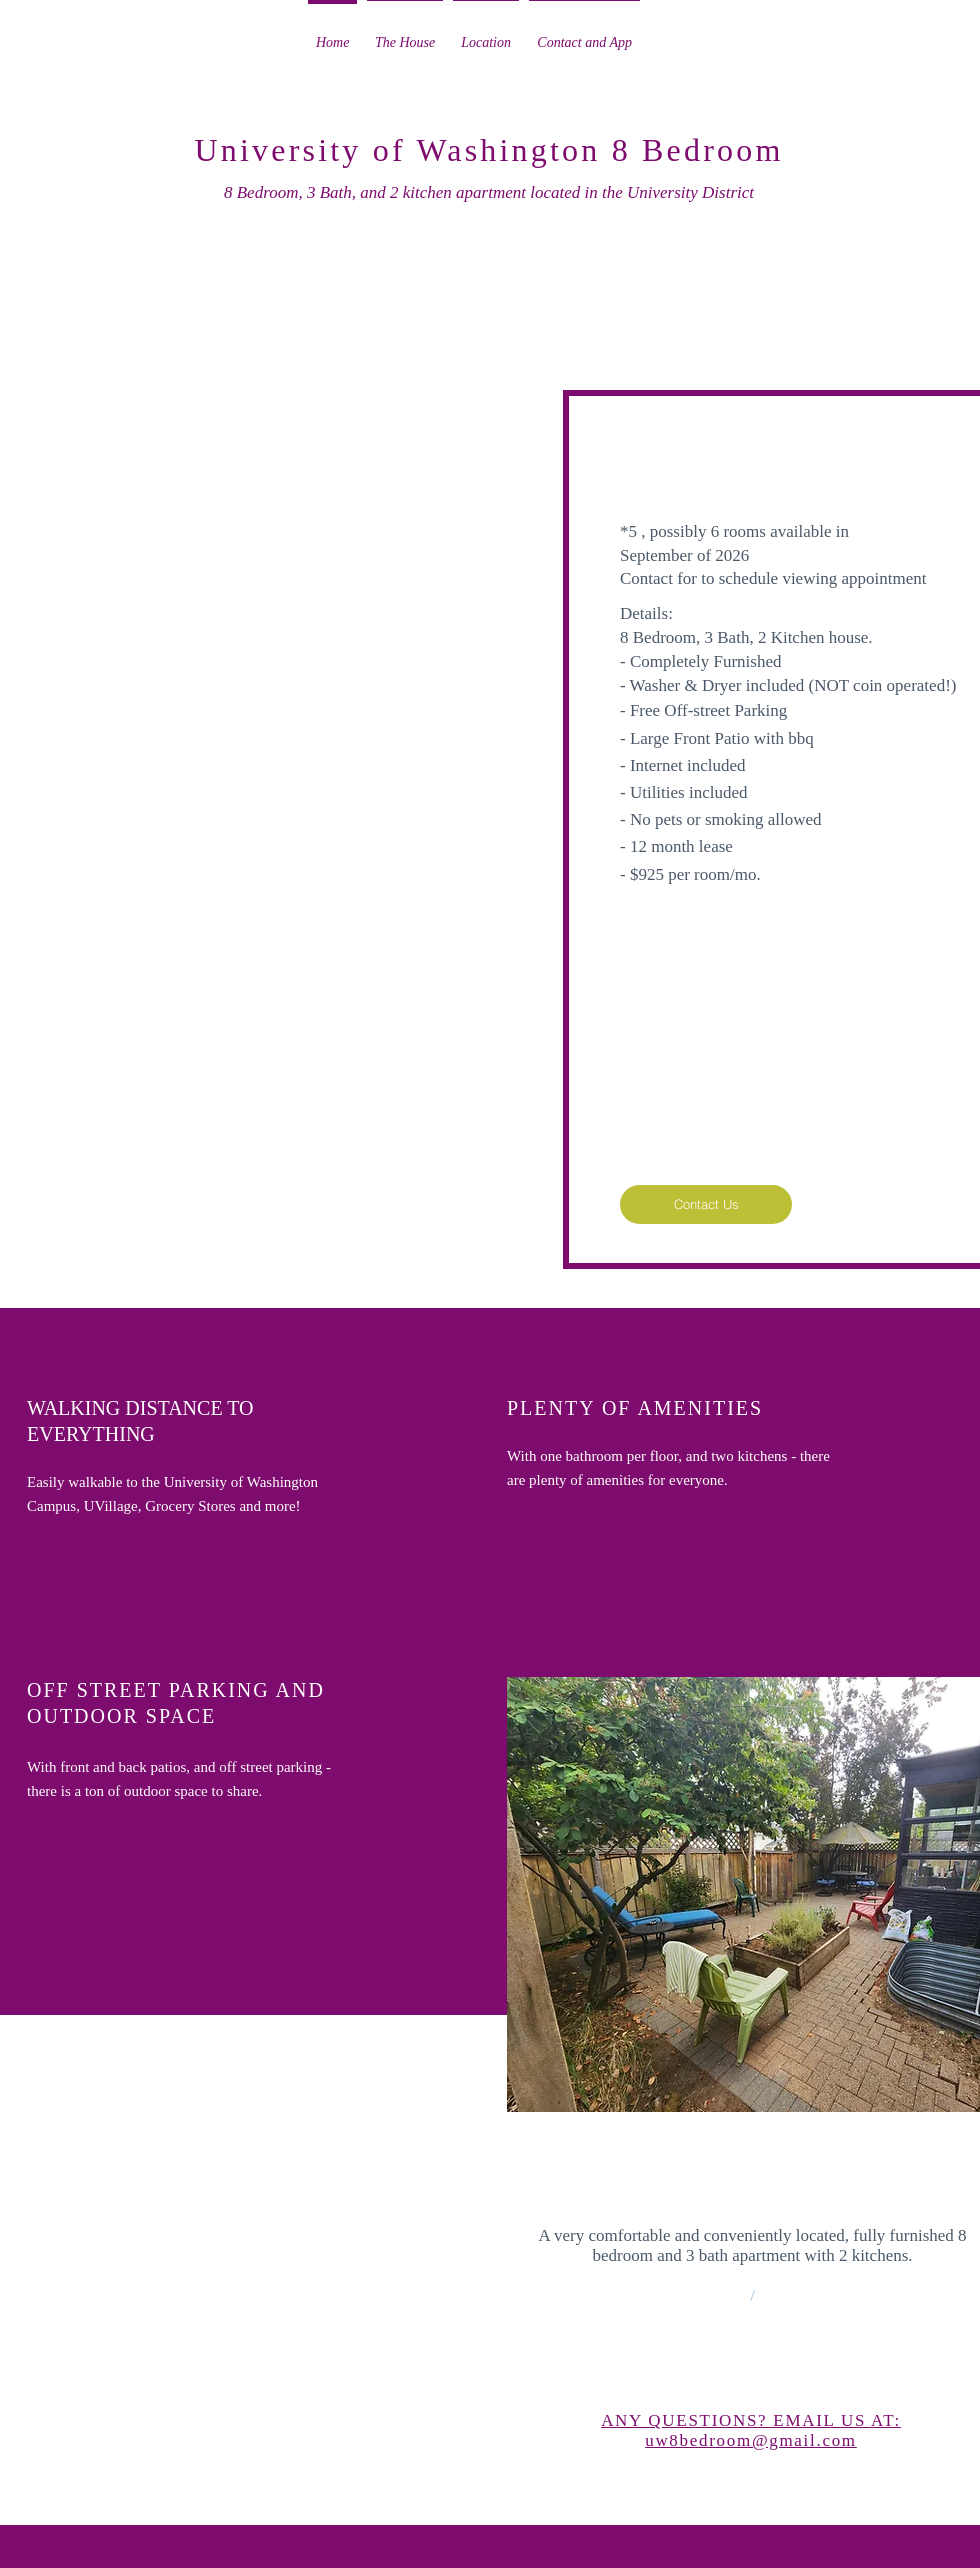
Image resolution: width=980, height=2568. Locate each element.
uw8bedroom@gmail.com (751, 2440)
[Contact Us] (706, 1204)
